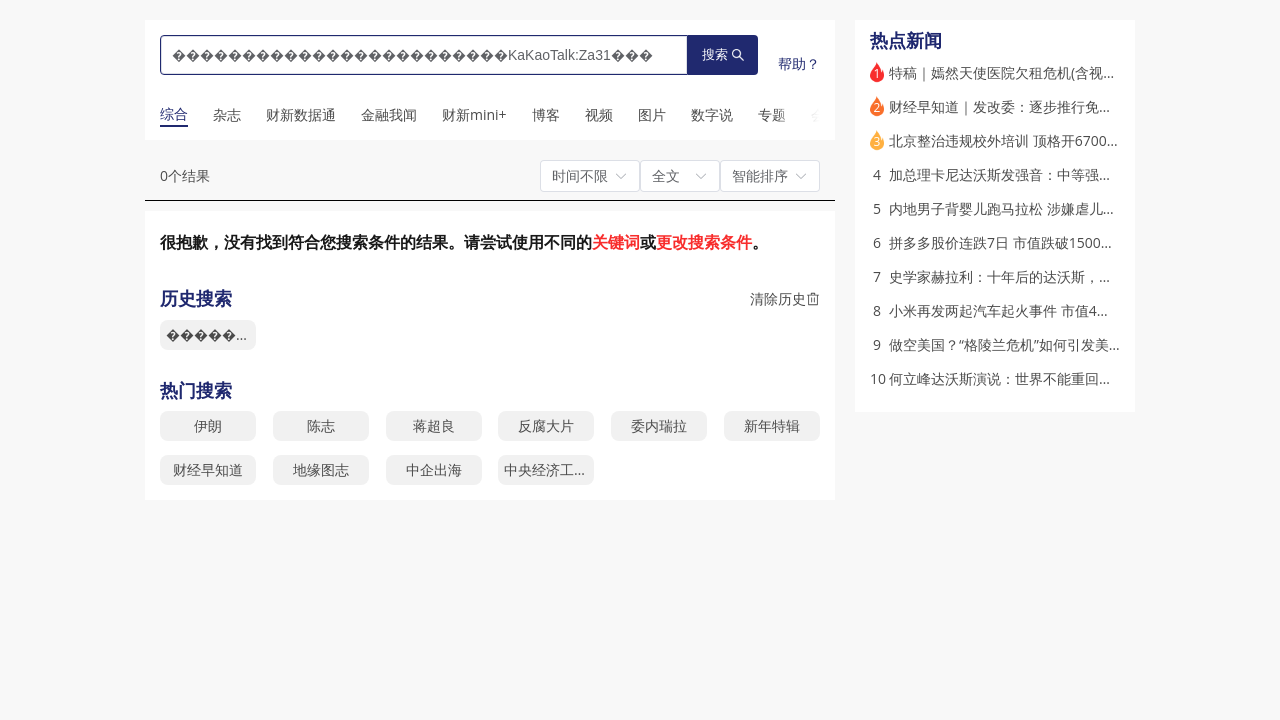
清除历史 (785, 298)
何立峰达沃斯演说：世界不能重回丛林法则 (1022, 378)
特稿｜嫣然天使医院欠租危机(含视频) (1005, 72)
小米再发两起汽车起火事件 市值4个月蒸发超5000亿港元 (1065, 310)
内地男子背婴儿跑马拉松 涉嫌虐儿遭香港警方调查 (1045, 208)
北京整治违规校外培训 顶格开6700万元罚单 (1026, 140)
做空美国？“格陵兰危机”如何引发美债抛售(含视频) (1045, 344)
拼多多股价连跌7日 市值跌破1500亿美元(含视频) (1041, 242)
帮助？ (799, 63)
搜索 (723, 54)
